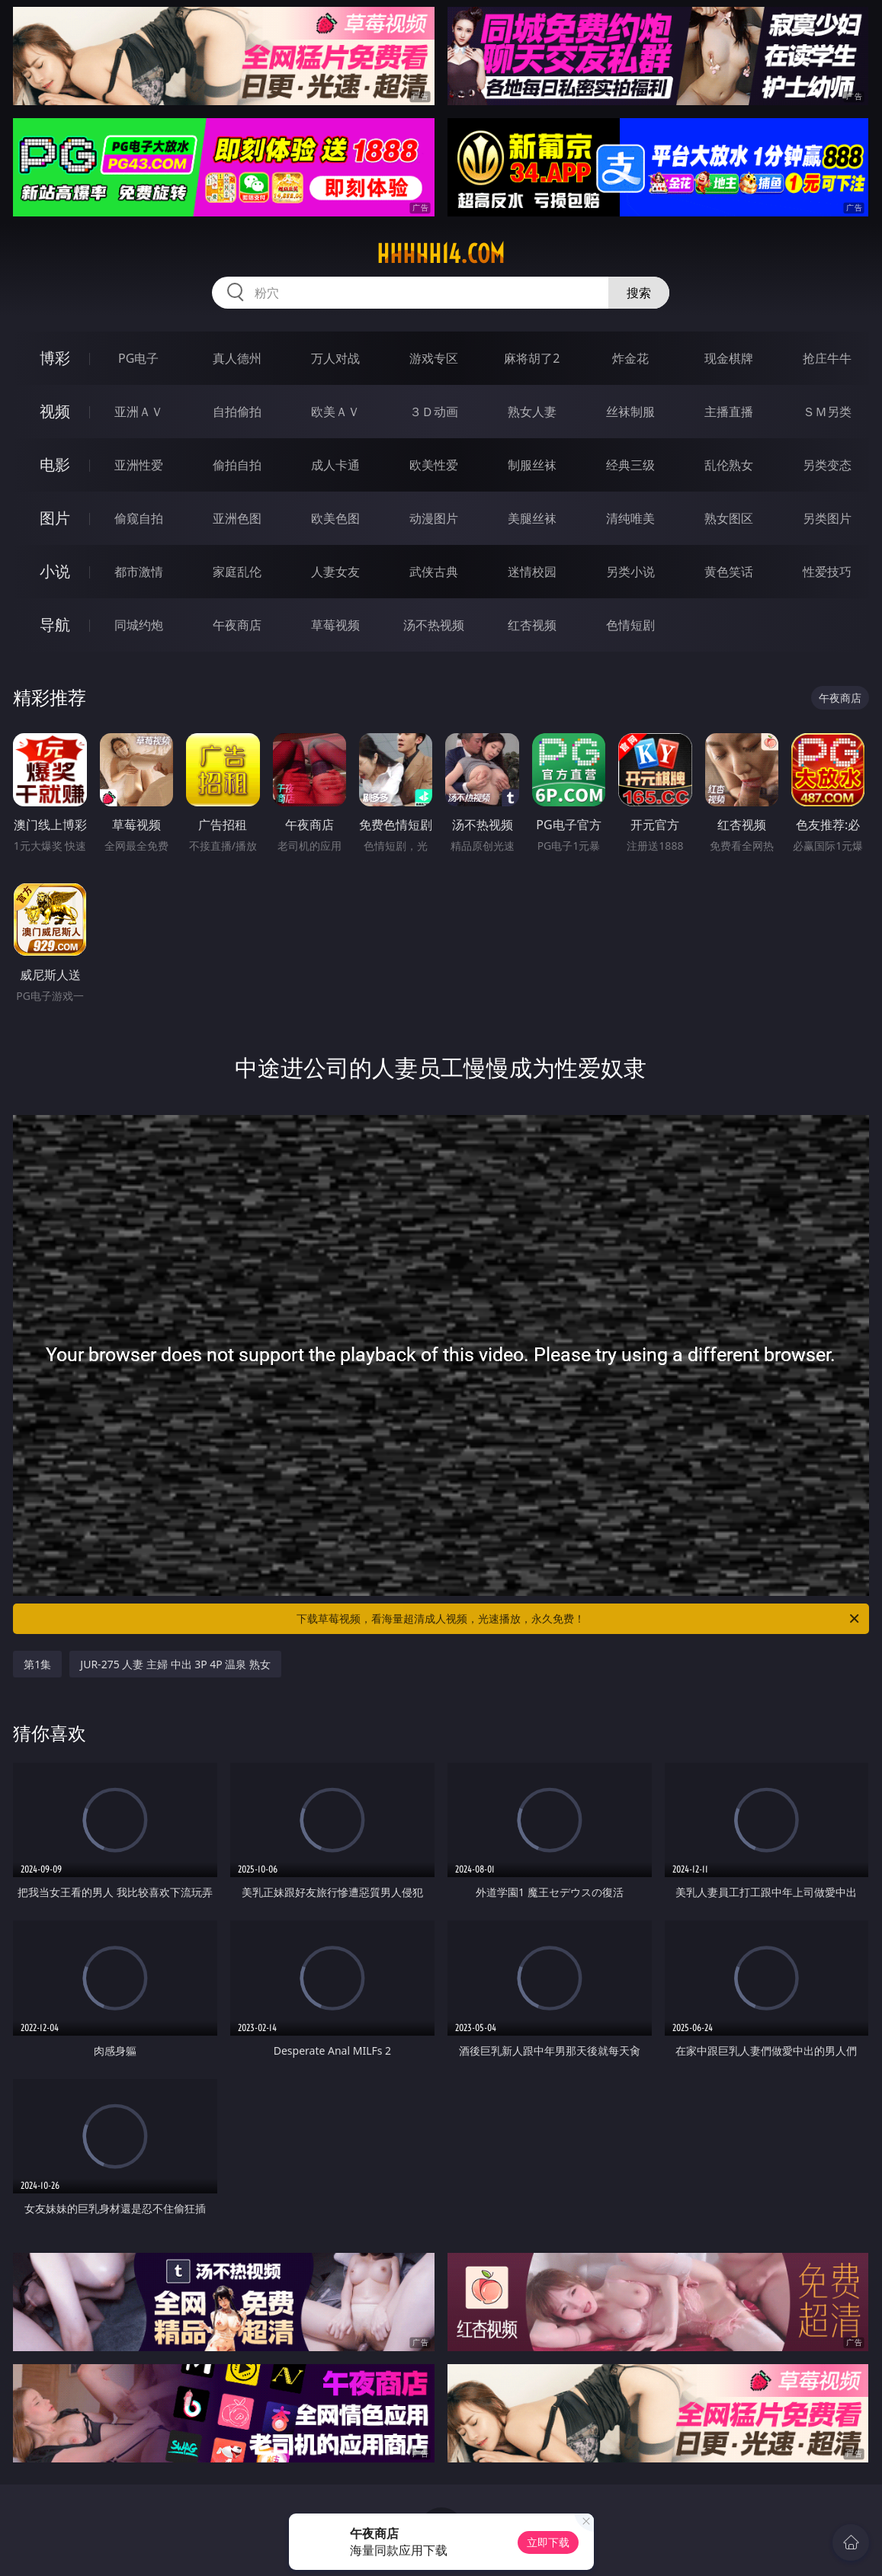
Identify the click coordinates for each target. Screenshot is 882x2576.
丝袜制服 (630, 411)
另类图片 (827, 518)
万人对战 (335, 358)
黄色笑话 (728, 571)
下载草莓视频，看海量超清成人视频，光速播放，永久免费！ (579, 1619)
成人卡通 (335, 465)
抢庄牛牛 (827, 358)
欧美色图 (335, 518)
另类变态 (827, 465)
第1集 (37, 1664)
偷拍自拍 (237, 465)
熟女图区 (728, 518)
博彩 (55, 358)
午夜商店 (237, 625)
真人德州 (237, 358)
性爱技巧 (827, 571)
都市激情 (138, 571)
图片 (55, 518)
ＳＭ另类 (827, 411)
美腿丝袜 (532, 518)
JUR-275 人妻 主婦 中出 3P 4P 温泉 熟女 (175, 1664)
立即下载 (548, 2542)
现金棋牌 (728, 358)
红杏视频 (532, 625)
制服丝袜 (532, 465)
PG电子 (138, 358)
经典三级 (630, 465)
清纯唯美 (630, 518)
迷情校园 (532, 571)
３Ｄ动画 (433, 411)
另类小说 (630, 571)
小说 (55, 571)
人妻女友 (335, 571)
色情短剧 (630, 625)
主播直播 (728, 411)
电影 (55, 464)
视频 (55, 411)
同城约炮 (138, 625)
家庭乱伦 (237, 571)
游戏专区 (433, 358)
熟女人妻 (532, 411)
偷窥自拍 (138, 518)
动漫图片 (433, 518)
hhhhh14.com (441, 254)
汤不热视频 (433, 625)
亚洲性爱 (138, 465)
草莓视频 (335, 625)
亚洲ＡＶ (138, 411)
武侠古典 (433, 571)
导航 (55, 624)
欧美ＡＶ (335, 411)
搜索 (639, 292)
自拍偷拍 (237, 411)
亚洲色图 (237, 518)
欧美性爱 (433, 465)
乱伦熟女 (728, 465)
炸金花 (630, 358)
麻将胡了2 (532, 358)
